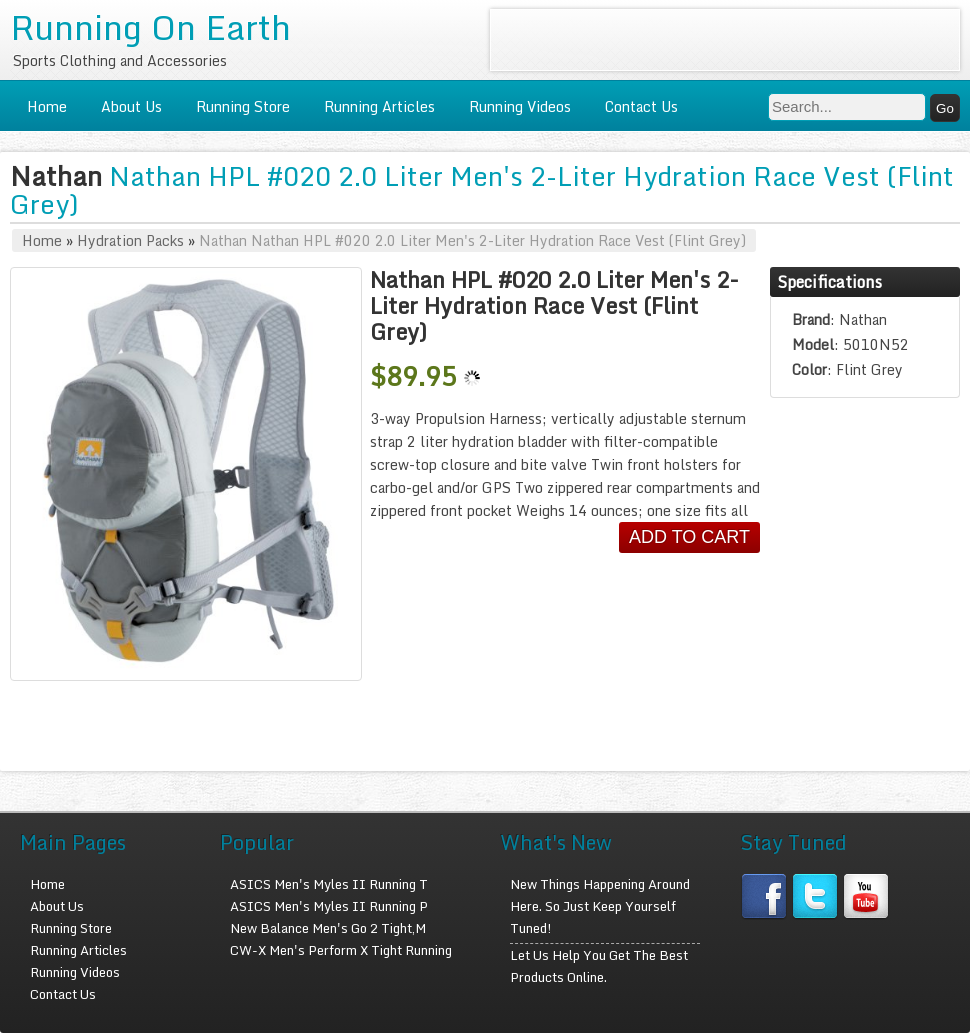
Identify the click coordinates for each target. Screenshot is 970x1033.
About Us (131, 106)
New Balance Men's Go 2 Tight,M (328, 928)
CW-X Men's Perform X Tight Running (341, 950)
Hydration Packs (130, 240)
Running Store (243, 106)
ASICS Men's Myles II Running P (329, 906)
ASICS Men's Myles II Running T (329, 884)
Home (47, 106)
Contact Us (641, 106)
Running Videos (520, 106)
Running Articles (379, 106)
